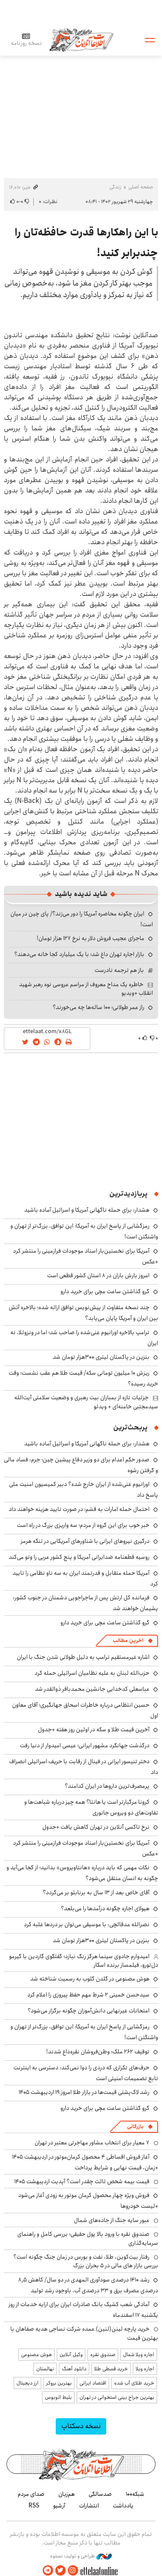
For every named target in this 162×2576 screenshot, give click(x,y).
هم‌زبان (66, 2494)
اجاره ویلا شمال (138, 2354)
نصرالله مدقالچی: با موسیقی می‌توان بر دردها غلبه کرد (86, 1924)
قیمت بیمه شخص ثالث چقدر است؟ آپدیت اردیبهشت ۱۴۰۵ (81, 2181)
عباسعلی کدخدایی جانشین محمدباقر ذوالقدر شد (92, 1689)
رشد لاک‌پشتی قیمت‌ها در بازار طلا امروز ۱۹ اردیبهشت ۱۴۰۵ (84, 2092)
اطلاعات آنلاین (81, 39)
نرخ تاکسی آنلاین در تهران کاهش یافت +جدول (95, 1827)
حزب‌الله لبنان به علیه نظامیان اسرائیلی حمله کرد (92, 1673)
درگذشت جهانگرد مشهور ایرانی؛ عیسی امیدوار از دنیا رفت (84, 1745)
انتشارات (89, 2505)
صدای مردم (31, 2494)
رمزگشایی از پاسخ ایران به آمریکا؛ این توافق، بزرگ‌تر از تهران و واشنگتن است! (84, 2032)
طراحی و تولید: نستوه (81, 2556)
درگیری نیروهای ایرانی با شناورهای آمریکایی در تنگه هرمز (85, 1541)
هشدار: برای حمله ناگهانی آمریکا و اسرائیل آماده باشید (86, 1210)
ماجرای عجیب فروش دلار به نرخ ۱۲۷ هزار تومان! (90, 938)
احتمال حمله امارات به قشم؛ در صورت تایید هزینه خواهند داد (79, 1509)
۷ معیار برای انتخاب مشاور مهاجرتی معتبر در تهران (92, 2142)
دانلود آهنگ (74, 2369)
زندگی (115, 187)
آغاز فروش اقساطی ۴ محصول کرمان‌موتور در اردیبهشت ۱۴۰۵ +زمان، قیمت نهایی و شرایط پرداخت (85, 2162)
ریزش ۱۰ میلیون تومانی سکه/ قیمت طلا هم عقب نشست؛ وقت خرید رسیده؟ (83, 1378)
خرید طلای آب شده (134, 2383)
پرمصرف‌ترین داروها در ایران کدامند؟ (107, 1786)
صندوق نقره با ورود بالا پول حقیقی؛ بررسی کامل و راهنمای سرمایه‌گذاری (87, 2238)
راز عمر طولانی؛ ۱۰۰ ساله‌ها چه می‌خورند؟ (98, 1007)
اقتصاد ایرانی (92, 2383)
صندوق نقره (102, 2354)
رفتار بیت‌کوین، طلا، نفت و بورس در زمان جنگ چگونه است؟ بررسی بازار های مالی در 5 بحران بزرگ (85, 2261)
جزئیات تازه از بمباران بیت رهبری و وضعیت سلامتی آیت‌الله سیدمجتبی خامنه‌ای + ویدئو (86, 1402)
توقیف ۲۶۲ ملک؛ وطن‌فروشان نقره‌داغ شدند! (97, 2051)
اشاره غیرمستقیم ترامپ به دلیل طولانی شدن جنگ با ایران (83, 1657)
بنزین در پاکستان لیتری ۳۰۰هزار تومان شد (101, 1357)
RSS (34, 2505)
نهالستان (45, 2369)
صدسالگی (100, 2494)
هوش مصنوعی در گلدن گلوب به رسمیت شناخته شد (89, 1979)
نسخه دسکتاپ (81, 2426)
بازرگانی (135, 2126)
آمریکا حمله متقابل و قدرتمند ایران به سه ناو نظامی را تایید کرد (85, 1578)
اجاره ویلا (145, 2369)
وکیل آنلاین (71, 2354)
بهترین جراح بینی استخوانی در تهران (116, 2397)
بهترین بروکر (59, 2383)
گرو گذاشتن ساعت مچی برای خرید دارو (104, 1291)
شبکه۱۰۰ (135, 2494)
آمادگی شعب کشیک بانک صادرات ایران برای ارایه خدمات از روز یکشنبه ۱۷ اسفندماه (83, 2310)
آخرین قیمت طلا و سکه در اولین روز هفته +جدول (93, 1729)
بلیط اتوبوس (58, 2397)
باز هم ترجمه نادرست (119, 970)
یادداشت (123, 2505)
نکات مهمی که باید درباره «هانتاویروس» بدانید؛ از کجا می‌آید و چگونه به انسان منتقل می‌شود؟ (82, 1873)
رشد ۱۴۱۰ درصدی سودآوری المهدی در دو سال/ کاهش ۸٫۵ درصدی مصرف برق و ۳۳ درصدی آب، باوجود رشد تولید (88, 2285)
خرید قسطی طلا (111, 2369)
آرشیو (59, 2505)
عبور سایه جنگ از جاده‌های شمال (111, 2220)
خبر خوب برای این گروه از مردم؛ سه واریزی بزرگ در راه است (83, 1525)
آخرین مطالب (128, 1640)
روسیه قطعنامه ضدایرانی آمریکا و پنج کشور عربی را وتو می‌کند (79, 1557)
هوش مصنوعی (36, 2354)
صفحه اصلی (140, 187)
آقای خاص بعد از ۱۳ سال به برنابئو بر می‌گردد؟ (96, 1892)
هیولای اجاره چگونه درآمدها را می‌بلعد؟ (105, 1908)
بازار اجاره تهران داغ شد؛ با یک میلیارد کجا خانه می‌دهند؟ (79, 954)
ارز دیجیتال (27, 2383)
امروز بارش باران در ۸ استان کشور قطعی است (98, 1275)
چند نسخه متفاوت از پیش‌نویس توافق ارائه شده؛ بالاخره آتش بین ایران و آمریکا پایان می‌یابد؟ (83, 1313)
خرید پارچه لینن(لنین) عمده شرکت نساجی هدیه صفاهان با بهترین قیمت (84, 2333)
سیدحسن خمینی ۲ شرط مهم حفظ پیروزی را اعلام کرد (88, 1994)
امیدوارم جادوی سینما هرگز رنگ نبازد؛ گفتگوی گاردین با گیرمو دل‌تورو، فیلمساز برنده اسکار (83, 1961)
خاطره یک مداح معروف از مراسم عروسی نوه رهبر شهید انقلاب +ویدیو (86, 989)
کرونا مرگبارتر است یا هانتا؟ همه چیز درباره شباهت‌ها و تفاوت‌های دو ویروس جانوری (91, 1807)
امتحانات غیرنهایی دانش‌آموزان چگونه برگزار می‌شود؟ (88, 2010)
